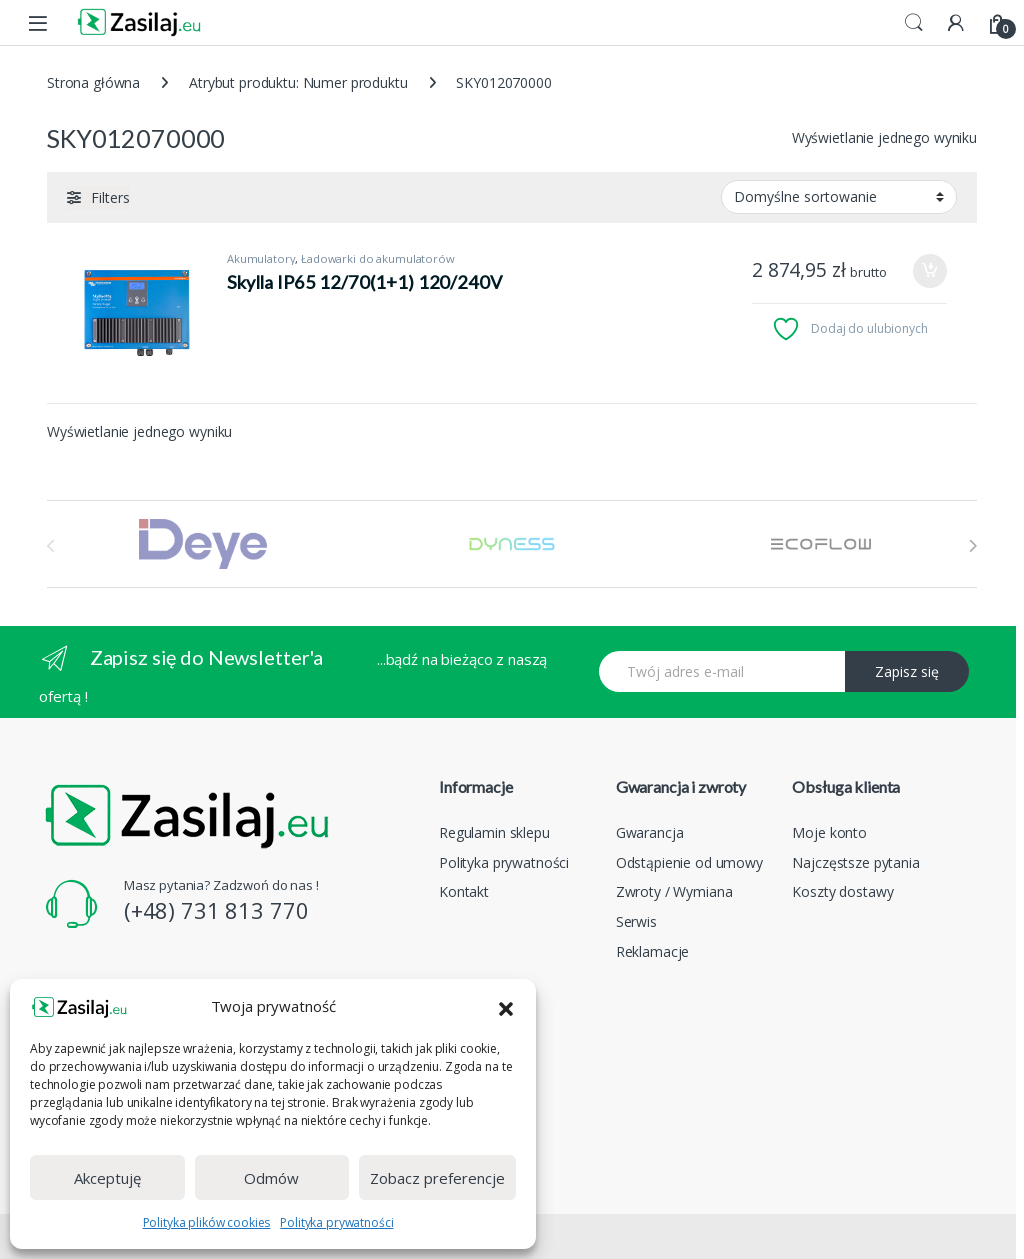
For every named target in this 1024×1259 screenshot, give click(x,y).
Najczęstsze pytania (855, 862)
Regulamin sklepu (494, 832)
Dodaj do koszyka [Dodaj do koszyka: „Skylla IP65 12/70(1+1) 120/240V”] (930, 271)
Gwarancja (650, 832)
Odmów (271, 1178)
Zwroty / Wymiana (674, 891)
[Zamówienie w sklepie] (839, 197)
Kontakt (464, 891)
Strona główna (93, 82)
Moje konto (829, 832)
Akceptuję (107, 1178)
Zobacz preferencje (437, 1178)
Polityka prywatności (336, 1222)
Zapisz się (907, 671)
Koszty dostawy (842, 891)
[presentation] (972, 546)
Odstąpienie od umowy (689, 862)
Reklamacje (653, 951)
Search (914, 23)
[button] (506, 1007)
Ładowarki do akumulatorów (378, 258)
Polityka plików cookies (207, 1222)
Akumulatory (261, 258)
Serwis (636, 921)
